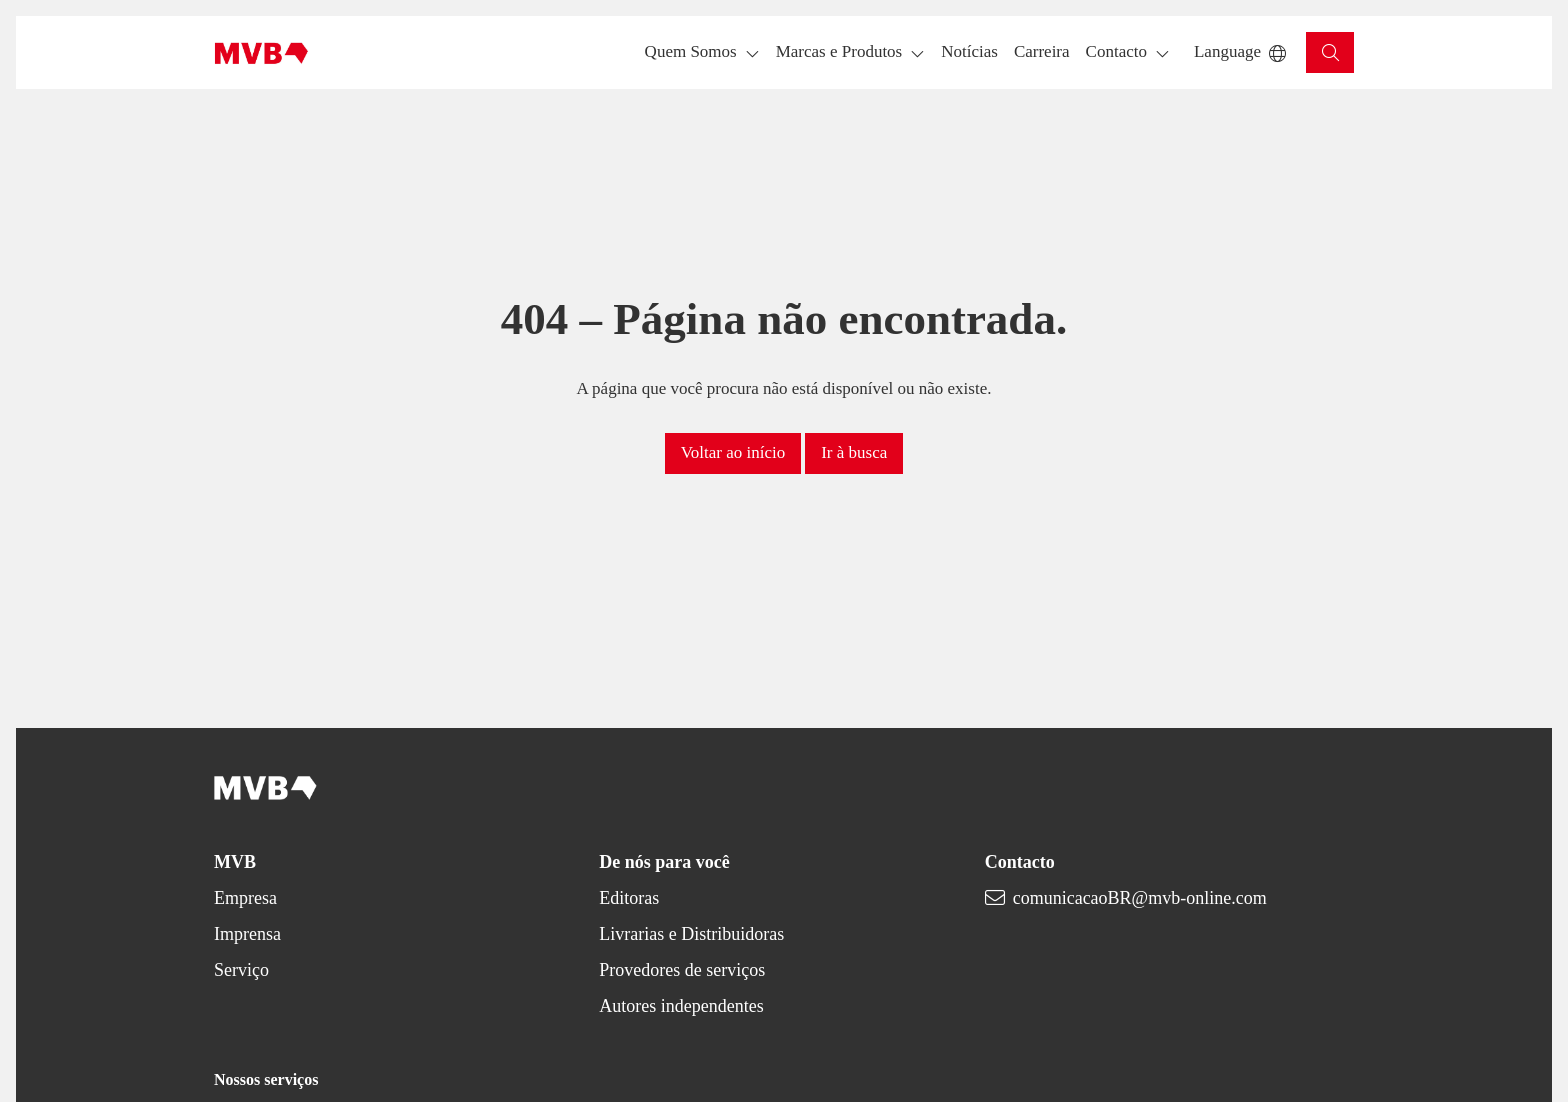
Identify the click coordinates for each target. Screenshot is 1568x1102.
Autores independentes (681, 1006)
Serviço (241, 970)
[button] (969, 52)
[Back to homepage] (261, 53)
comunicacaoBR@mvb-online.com (1140, 898)
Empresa (245, 898)
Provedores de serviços (682, 970)
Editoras (629, 898)
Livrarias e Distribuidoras (691, 934)
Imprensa (247, 934)
